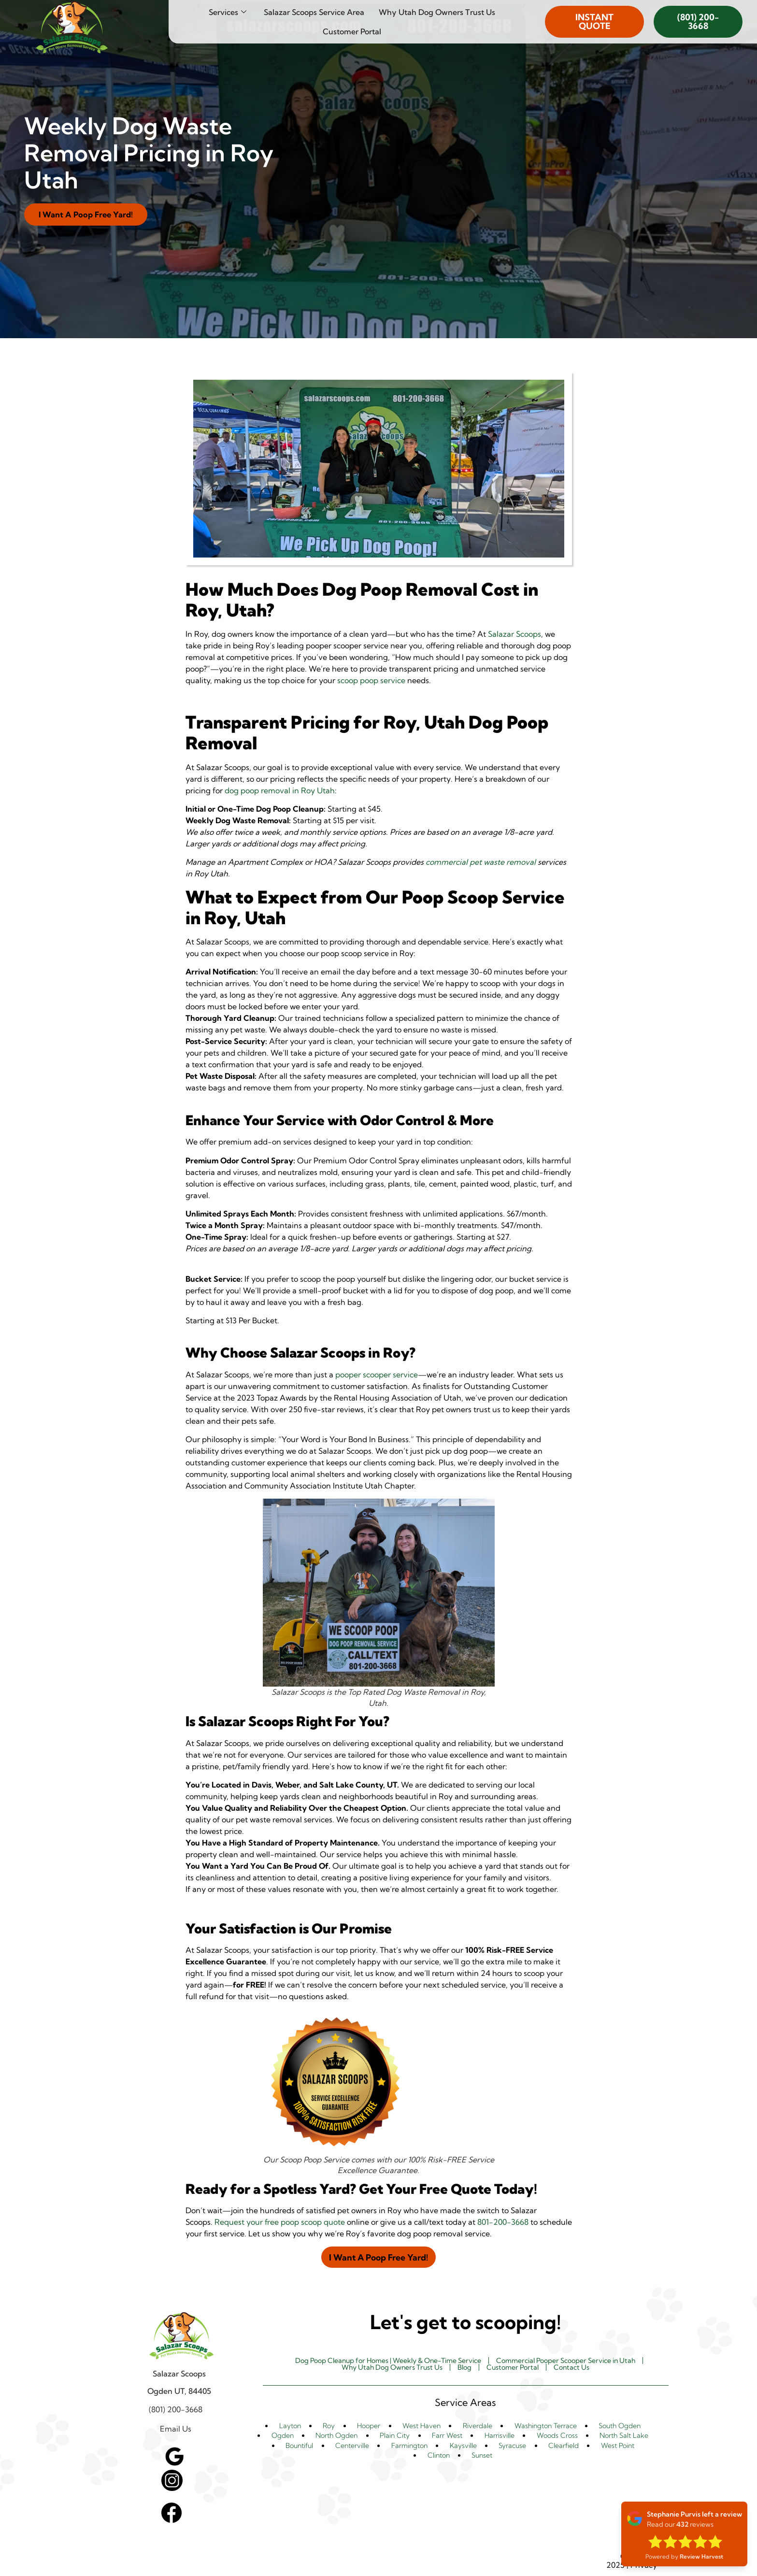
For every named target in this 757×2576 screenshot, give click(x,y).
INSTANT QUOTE (594, 21)
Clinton (440, 2456)
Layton (292, 2427)
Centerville (355, 2446)
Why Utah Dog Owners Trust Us (437, 12)
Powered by (684, 2556)
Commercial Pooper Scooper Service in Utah (580, 2361)
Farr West (445, 2437)
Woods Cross (553, 2437)
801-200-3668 (502, 2222)
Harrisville (496, 2437)
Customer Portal (352, 31)
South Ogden (615, 2427)
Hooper (364, 2427)
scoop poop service (371, 680)
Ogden (284, 2437)
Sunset (481, 2456)
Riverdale (470, 2427)
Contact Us (583, 2369)
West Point (614, 2446)
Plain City (395, 2437)
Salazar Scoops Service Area (314, 12)
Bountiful (302, 2446)
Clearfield (561, 2446)
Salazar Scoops (514, 634)
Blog (466, 2369)
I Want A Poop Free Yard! (89, 214)
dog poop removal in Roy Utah (280, 790)
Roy (328, 2427)
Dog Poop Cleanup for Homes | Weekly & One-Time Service (378, 2361)
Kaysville (465, 2446)
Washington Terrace (539, 2427)
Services (227, 12)
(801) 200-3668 (698, 21)
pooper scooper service (376, 1374)
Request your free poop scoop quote (279, 2222)
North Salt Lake (621, 2437)
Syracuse (512, 2446)
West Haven (415, 2427)
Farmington (412, 2446)
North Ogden (337, 2437)
